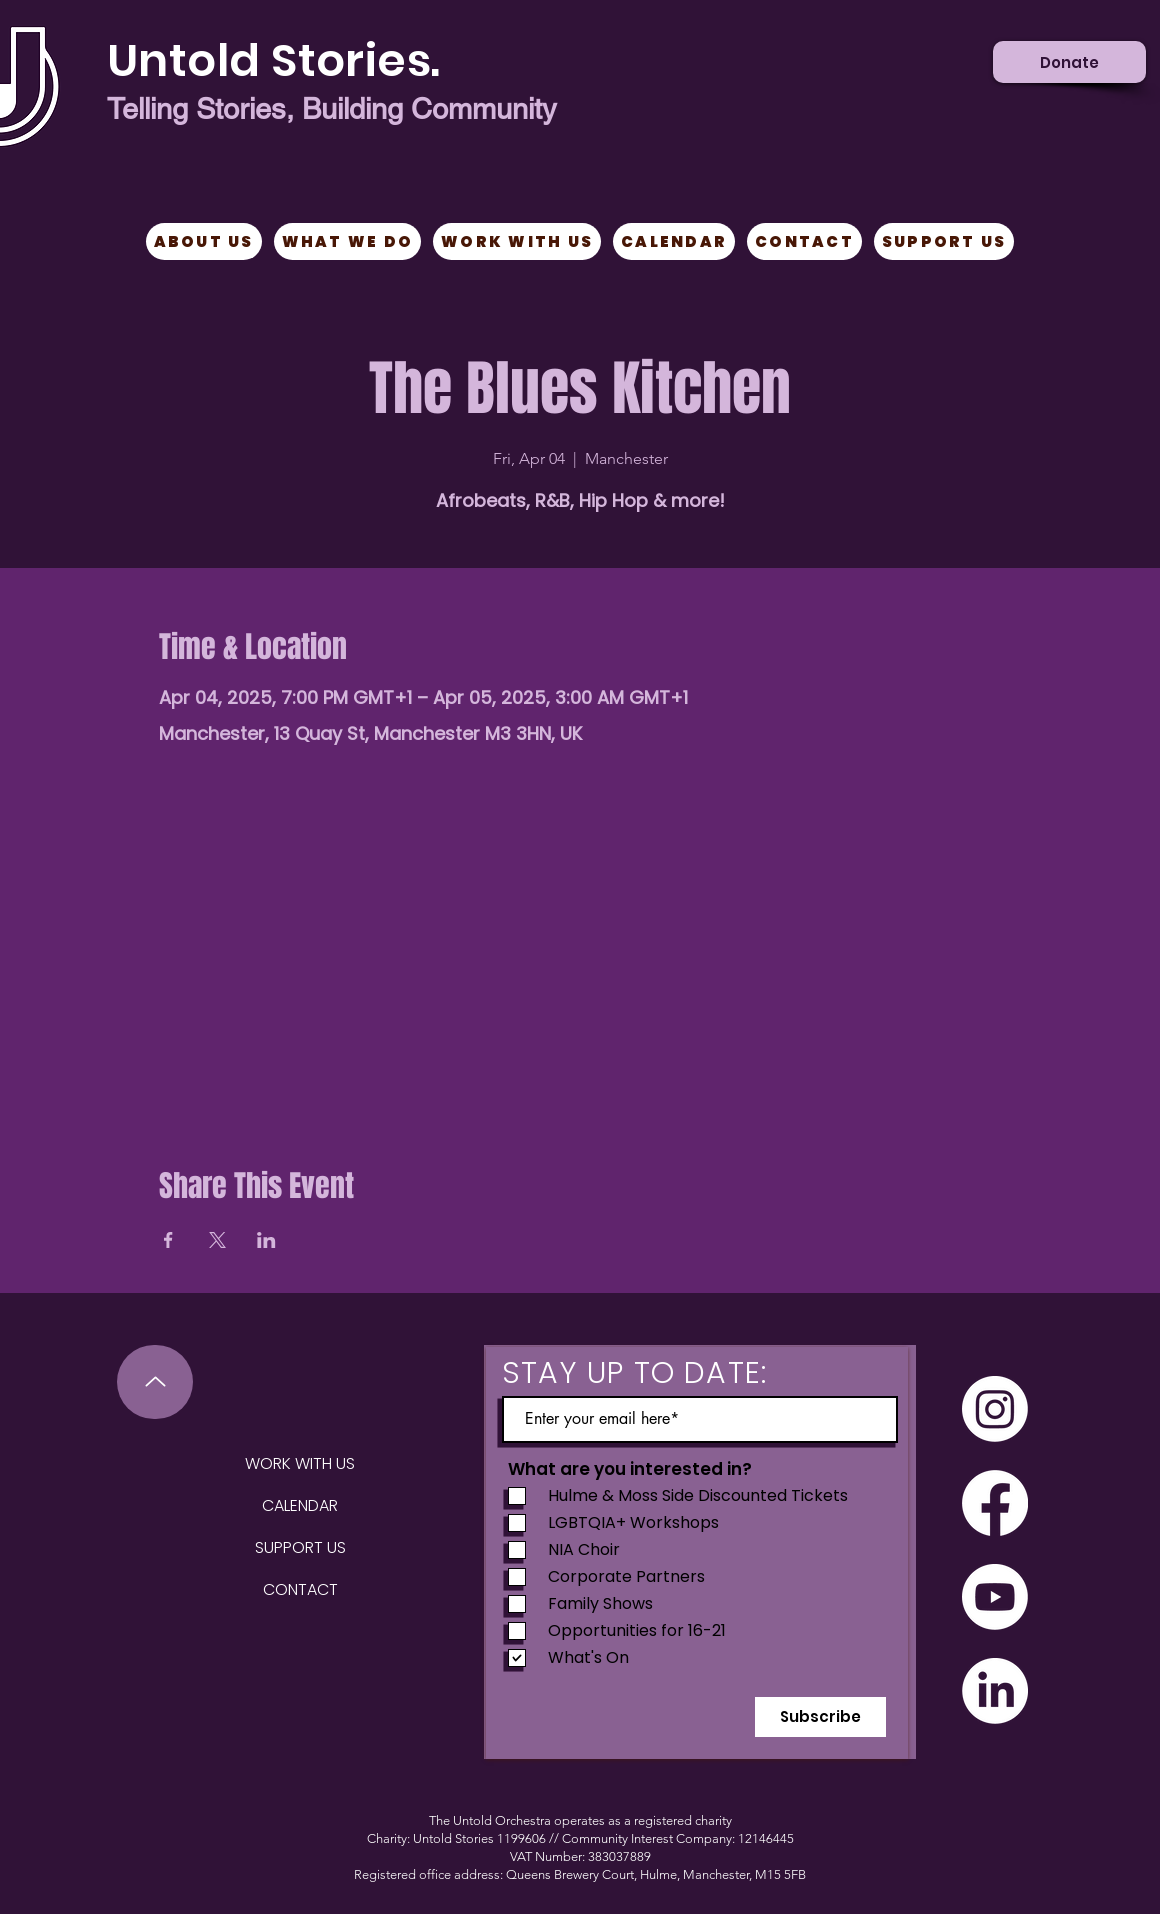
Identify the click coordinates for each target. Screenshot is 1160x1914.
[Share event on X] (217, 1240)
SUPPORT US (300, 1547)
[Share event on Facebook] (168, 1240)
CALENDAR (300, 1505)
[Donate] (1069, 62)
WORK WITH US (300, 1463)
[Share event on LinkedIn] (266, 1240)
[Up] (155, 1382)
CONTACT (300, 1589)
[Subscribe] (820, 1717)
